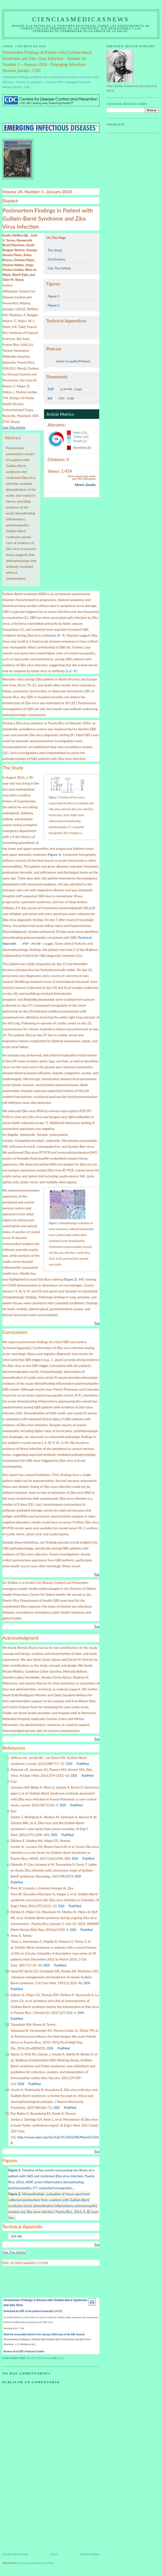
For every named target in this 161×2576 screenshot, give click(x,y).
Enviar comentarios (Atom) (37, 2563)
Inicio (54, 2554)
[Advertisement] (37, 2518)
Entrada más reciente (15, 2554)
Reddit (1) (80, 441)
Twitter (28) (81, 437)
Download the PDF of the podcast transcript (28, 2311)
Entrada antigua (89, 2554)
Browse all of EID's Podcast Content (24, 2351)
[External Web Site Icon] (75, 1763)
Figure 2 (53, 305)
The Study (55, 250)
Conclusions (56, 259)
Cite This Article (59, 268)
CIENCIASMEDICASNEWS (80, 19)
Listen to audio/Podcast (73, 361)
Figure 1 (53, 296)
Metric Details (85, 485)
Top (96, 1323)
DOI (69, 1764)
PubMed (83, 1764)
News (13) (80, 432)
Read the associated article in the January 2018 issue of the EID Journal (44, 2334)
